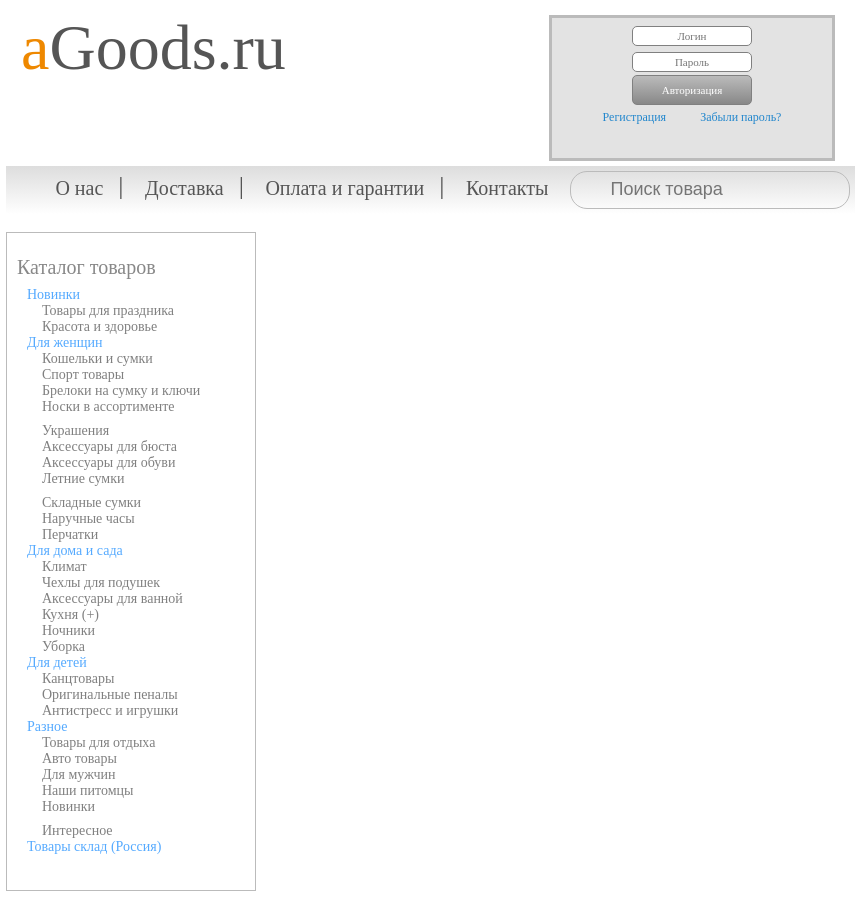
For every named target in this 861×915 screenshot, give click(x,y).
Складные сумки (91, 502)
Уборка (63, 646)
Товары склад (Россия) (94, 846)
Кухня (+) (70, 614)
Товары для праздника (108, 310)
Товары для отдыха (98, 742)
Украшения (75, 430)
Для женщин (64, 342)
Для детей (57, 662)
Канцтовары (78, 678)
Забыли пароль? (740, 117)
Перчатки (70, 534)
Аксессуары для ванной (112, 598)
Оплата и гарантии (344, 188)
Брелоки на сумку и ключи (121, 390)
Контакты (507, 188)
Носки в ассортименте (108, 406)
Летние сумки (83, 478)
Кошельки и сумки (97, 358)
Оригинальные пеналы (110, 694)
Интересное (77, 830)
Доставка (184, 188)
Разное (47, 726)
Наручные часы (88, 518)
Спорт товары (83, 374)
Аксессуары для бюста (109, 446)
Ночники (68, 630)
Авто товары (79, 758)
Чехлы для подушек (101, 582)
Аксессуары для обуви (108, 462)
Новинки (53, 294)
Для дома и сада (75, 550)
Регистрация (635, 117)
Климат (64, 566)
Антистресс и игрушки (110, 710)
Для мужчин (79, 774)
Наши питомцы (88, 790)
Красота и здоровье (99, 326)
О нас (79, 188)
